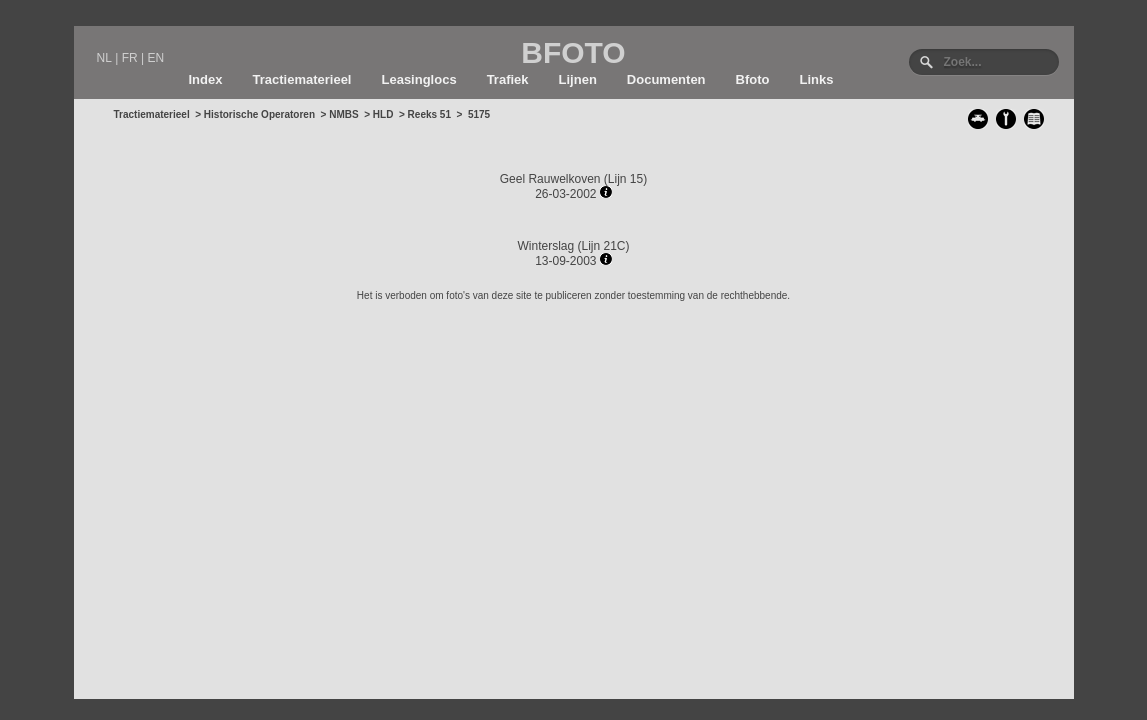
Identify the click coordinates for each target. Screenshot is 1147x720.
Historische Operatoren (259, 114)
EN (155, 58)
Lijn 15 (625, 179)
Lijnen (578, 79)
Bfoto (753, 79)
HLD (383, 114)
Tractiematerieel (301, 79)
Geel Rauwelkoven (550, 179)
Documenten (666, 79)
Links (817, 79)
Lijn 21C (604, 246)
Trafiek (508, 79)
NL (104, 58)
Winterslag (545, 246)
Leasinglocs (418, 79)
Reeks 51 (429, 114)
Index (206, 79)
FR (130, 58)
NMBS (343, 114)
